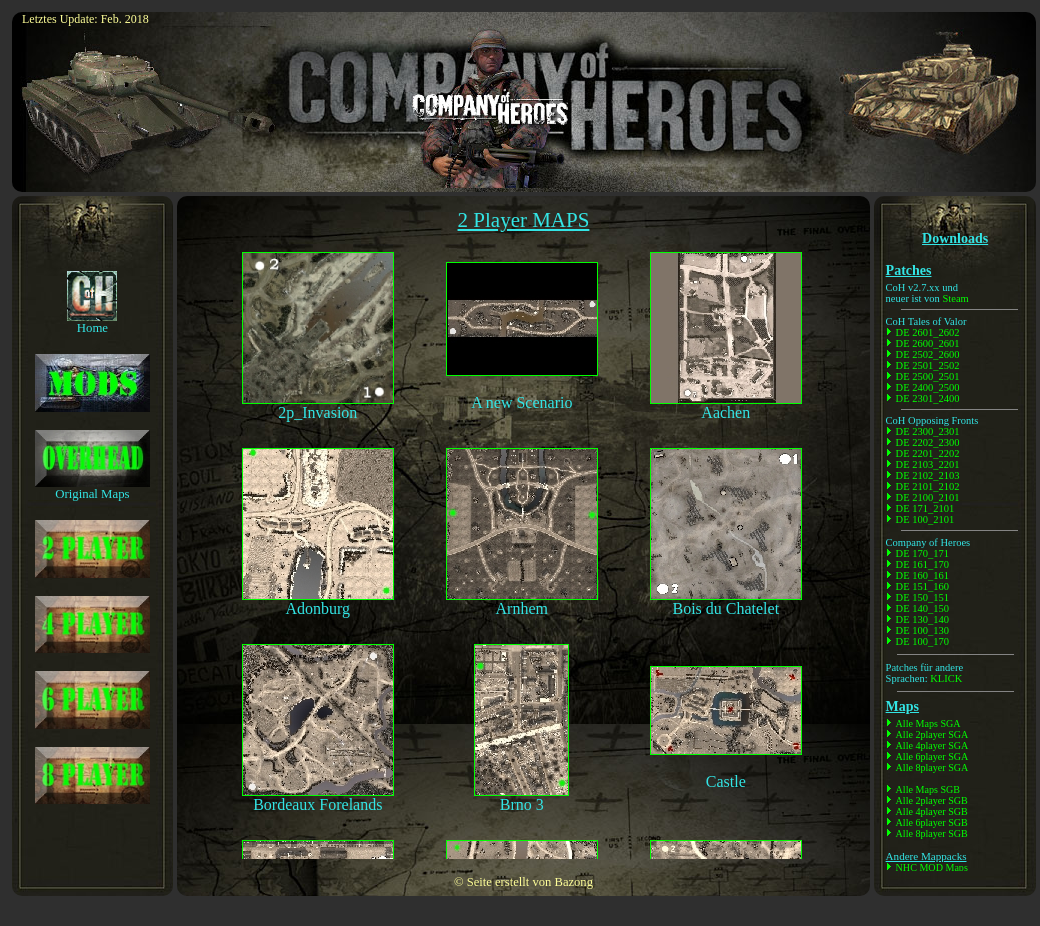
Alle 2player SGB (932, 800)
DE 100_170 (922, 641)
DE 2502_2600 (928, 354)
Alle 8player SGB (932, 833)
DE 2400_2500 (928, 387)
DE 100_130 (922, 630)
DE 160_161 (922, 575)
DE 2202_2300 (928, 442)
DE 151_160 (922, 586)
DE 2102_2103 (928, 475)
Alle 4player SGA (932, 745)
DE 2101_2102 (928, 486)
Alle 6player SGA (932, 756)
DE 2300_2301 (928, 431)
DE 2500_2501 (928, 376)
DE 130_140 (922, 619)
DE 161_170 (922, 564)
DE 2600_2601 (928, 343)
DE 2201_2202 (928, 453)
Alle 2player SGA (932, 734)
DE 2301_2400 (928, 398)
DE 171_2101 (925, 508)
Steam (955, 298)
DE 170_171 (922, 553)
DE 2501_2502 (928, 365)
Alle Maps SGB (928, 789)
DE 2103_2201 (928, 464)
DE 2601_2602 (928, 332)
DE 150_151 (922, 597)
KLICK (946, 678)
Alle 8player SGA (932, 767)
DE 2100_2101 (928, 497)
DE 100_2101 (925, 519)
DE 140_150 (922, 608)
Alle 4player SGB (932, 811)
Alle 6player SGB (932, 822)
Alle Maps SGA (928, 723)
